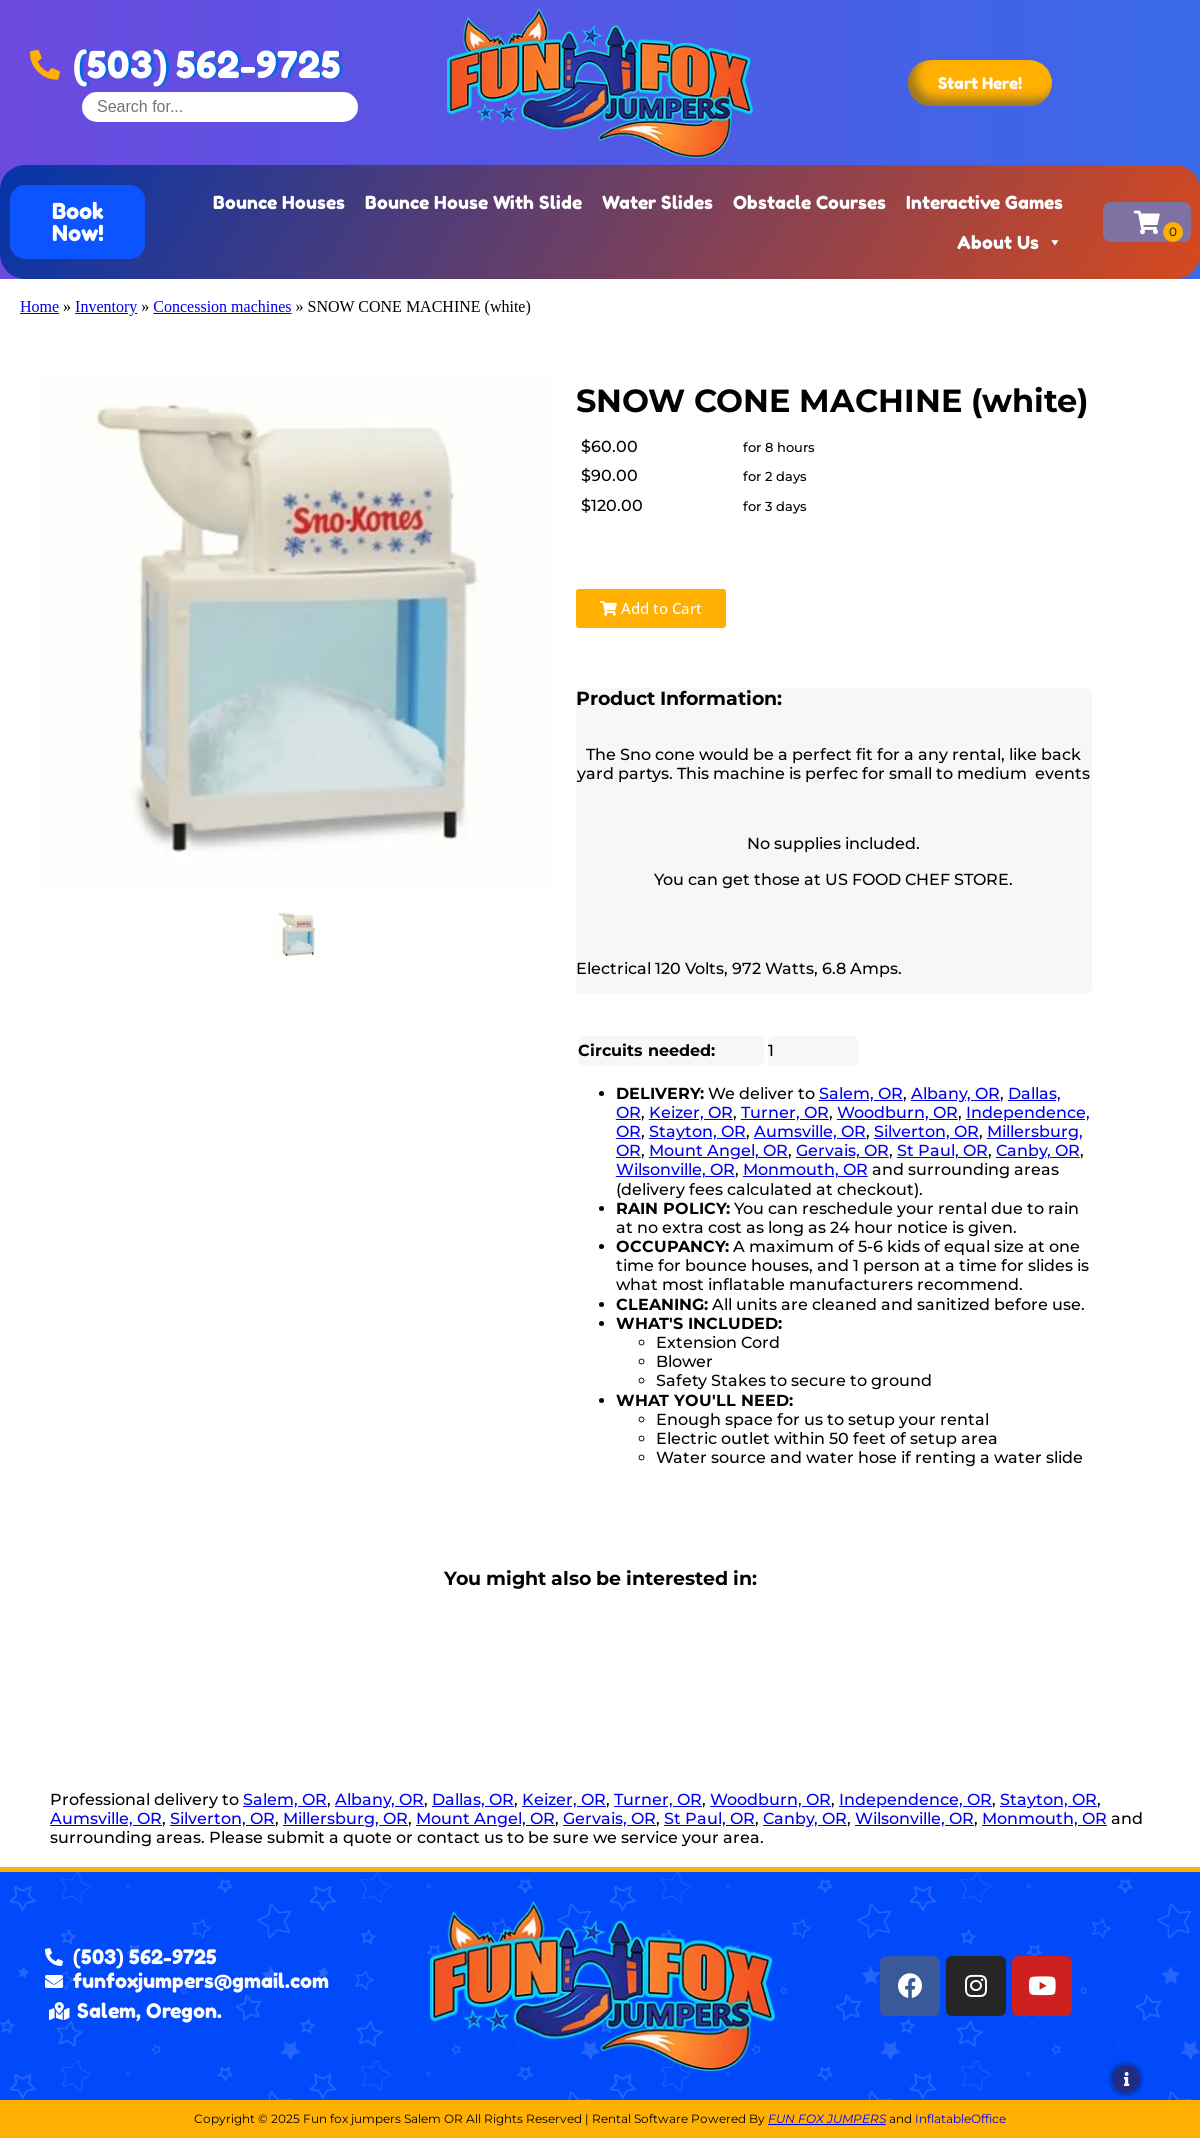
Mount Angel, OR (718, 1150)
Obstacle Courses (809, 202)
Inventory (106, 306)
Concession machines (222, 306)
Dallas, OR (473, 1799)
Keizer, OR (691, 1112)
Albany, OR (955, 1093)
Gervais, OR (842, 1150)
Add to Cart (651, 608)
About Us (1010, 242)
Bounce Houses (279, 202)
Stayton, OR (697, 1131)
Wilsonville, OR (675, 1169)
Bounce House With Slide (473, 202)
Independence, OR (915, 1799)
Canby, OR (1038, 1150)
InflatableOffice (960, 2118)
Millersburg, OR (345, 1818)
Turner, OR (785, 1112)
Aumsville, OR (810, 1131)
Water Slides (657, 202)
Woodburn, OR (897, 1112)
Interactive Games (984, 202)
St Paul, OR (942, 1150)
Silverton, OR (926, 1131)
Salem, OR (861, 1093)
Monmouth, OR (805, 1169)
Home (39, 306)
